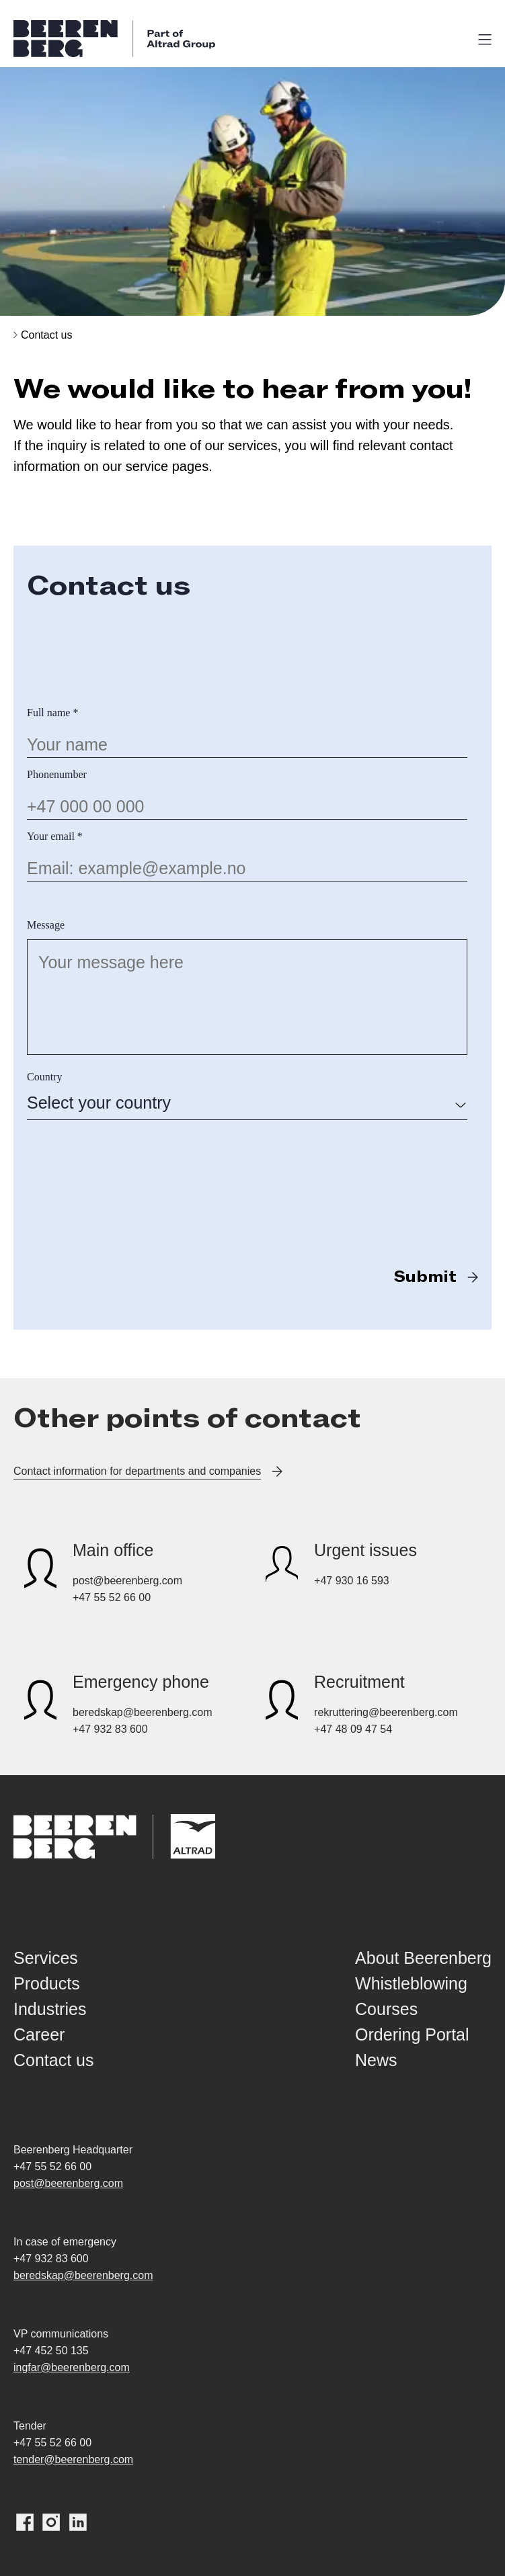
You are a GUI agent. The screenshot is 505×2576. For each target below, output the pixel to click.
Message (46, 925)
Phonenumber (57, 774)
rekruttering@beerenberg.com (386, 1712)
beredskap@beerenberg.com (142, 1712)
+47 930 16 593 (351, 1580)
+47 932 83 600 (110, 1729)
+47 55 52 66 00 (112, 1597)
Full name (52, 712)
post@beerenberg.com (127, 1580)
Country (44, 1076)
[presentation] (129, 1162)
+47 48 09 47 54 (353, 1729)
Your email (55, 836)
